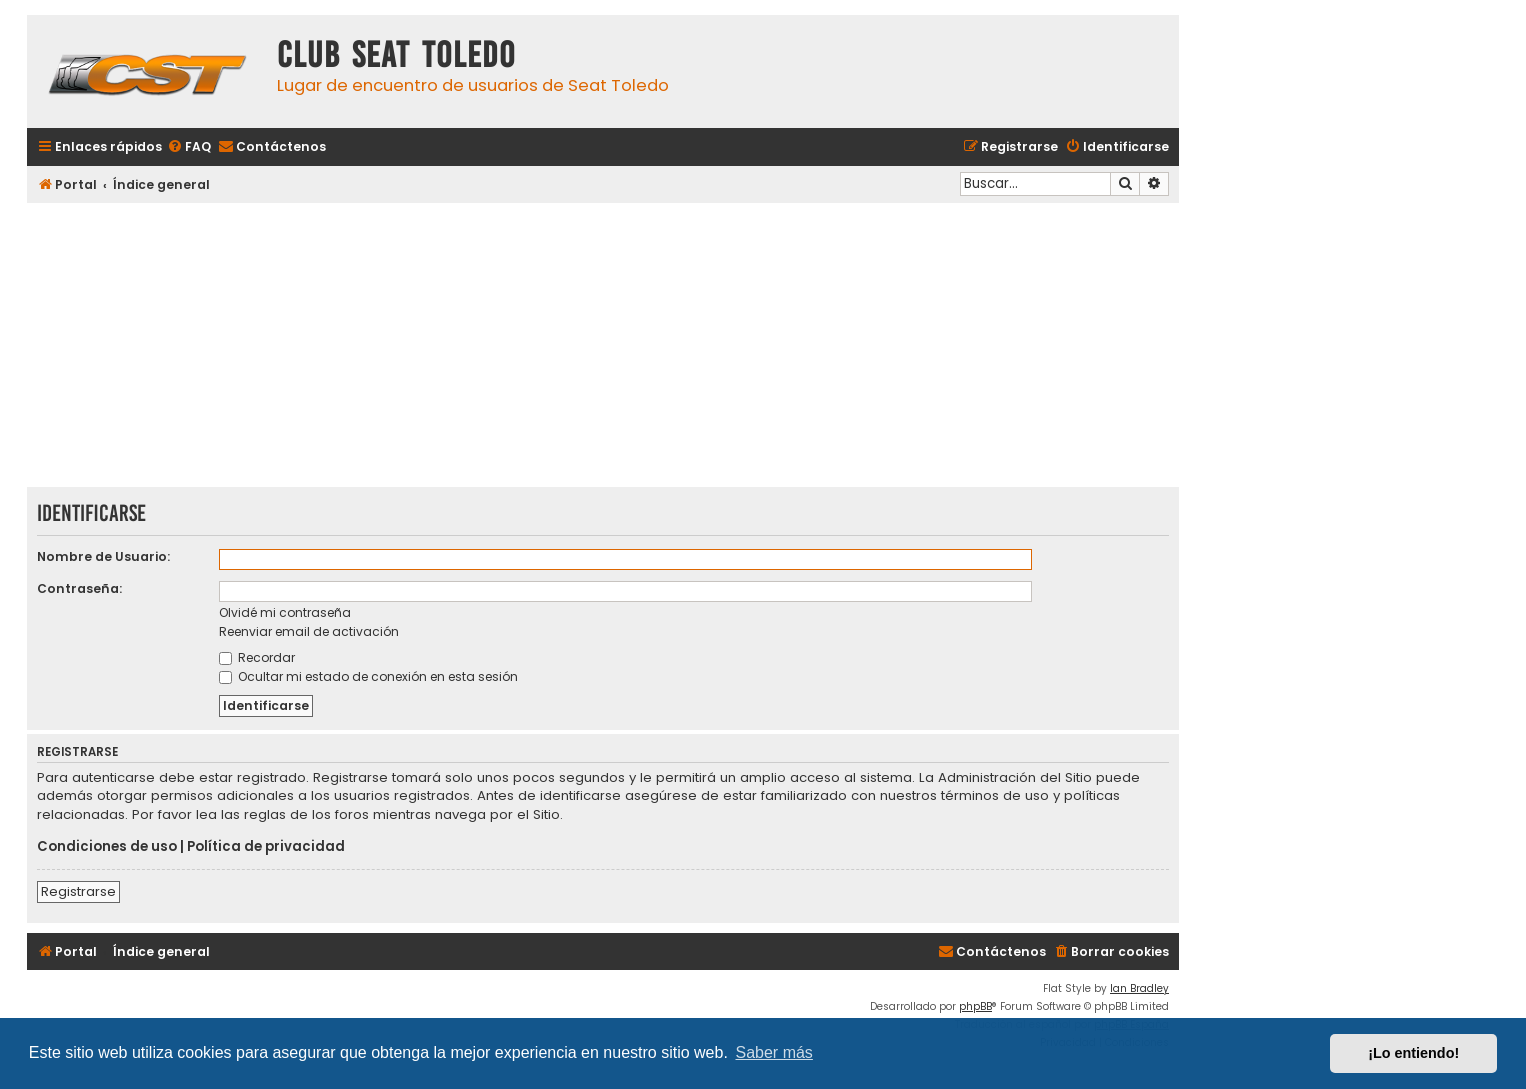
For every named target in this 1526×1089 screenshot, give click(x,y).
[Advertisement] (603, 347)
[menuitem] (189, 147)
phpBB (975, 1006)
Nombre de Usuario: (103, 556)
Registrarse (78, 891)
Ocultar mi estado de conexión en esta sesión (368, 676)
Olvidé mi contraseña (285, 612)
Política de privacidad (266, 847)
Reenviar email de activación (309, 631)
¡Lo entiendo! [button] (1413, 1053)
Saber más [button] (774, 1052)
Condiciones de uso (107, 847)
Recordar (257, 657)
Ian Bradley (1139, 988)
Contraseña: (79, 588)
